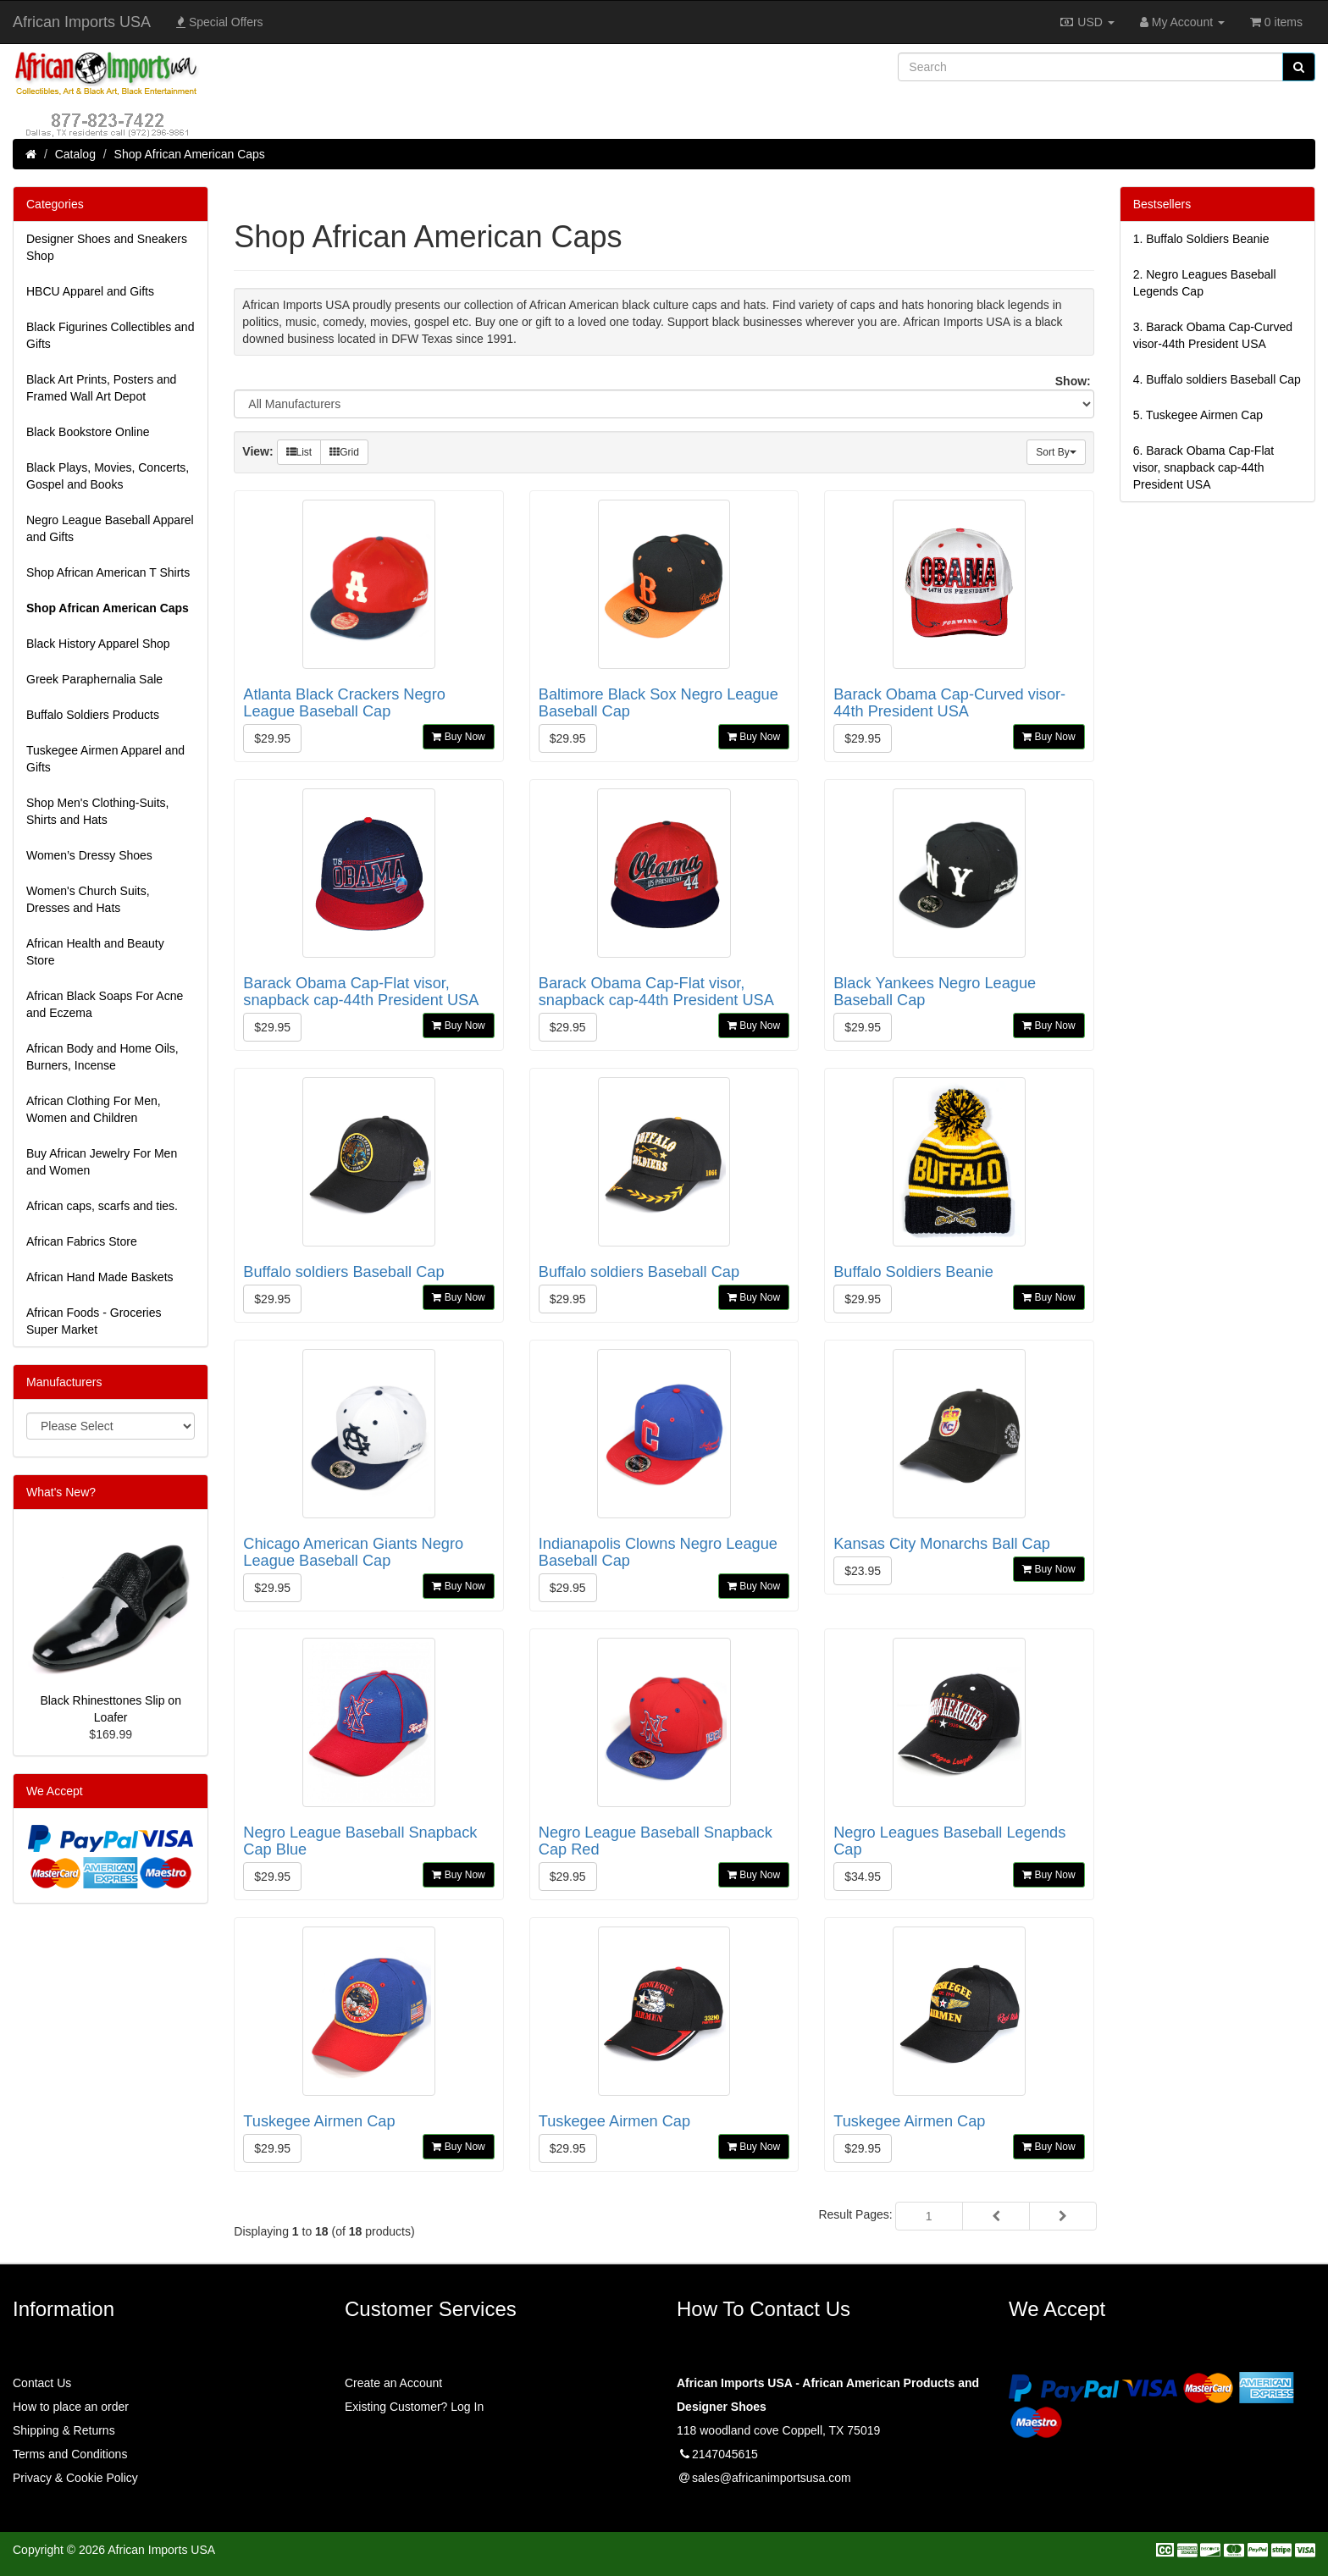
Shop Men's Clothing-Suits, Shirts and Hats (97, 811)
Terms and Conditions (70, 2454)
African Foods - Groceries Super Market (94, 1321)
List (299, 452)
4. (1217, 379)
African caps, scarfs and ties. (102, 1206)
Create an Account (393, 2383)
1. (1201, 239)
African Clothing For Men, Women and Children (93, 1109)
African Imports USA (82, 22)
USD (1086, 22)
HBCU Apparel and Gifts (90, 291)
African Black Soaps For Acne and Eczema (104, 1004)
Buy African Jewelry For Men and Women (101, 1162)
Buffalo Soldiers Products (92, 714)
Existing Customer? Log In (414, 2406)
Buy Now (458, 737)
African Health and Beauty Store (95, 952)
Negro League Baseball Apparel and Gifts (110, 528)
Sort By (1056, 452)
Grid (344, 452)
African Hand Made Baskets (100, 1277)
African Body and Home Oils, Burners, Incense (102, 1057)
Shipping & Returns (64, 2430)
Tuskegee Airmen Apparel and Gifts (105, 759)
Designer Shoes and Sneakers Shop (106, 247)
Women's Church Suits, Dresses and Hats (88, 899)
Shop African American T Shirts (108, 572)
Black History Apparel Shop (98, 643)
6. (1204, 467)
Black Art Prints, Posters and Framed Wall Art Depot (101, 388)
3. (1212, 335)
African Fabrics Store (81, 1241)
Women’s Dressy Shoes (89, 855)
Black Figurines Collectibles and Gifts (110, 335)
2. (1204, 283)
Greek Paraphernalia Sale (94, 679)
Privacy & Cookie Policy (75, 2478)
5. (1198, 415)
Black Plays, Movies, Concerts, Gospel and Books (107, 476)
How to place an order (71, 2406)
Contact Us (42, 2383)
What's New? (61, 1492)
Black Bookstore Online (88, 432)
